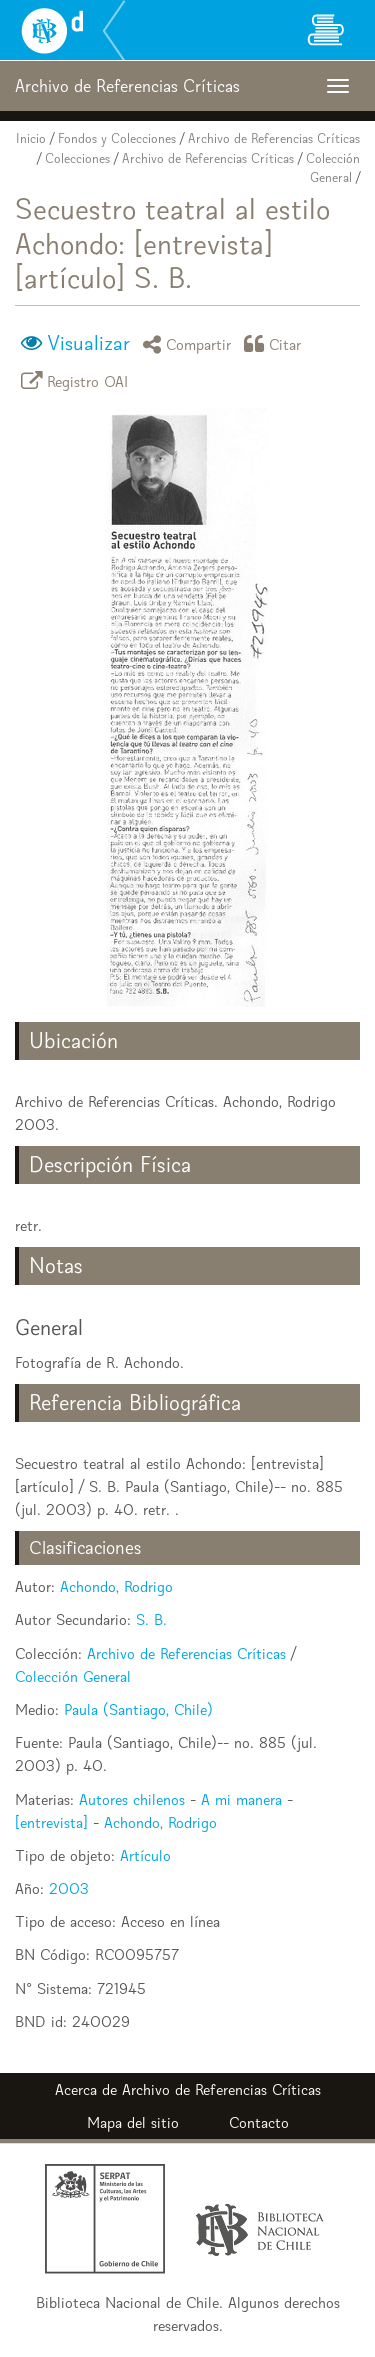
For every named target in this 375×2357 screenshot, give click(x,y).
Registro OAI (78, 380)
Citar (276, 343)
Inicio (31, 138)
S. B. (151, 1619)
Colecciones (77, 158)
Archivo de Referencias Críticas (274, 138)
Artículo (145, 1855)
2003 (69, 1888)
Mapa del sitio (133, 2122)
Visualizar (88, 343)
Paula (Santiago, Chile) (138, 1709)
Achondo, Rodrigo (116, 1586)
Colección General (73, 1676)
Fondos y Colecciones (117, 138)
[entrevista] (51, 1822)
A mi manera (241, 1799)
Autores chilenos (132, 1799)
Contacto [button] (259, 2122)
